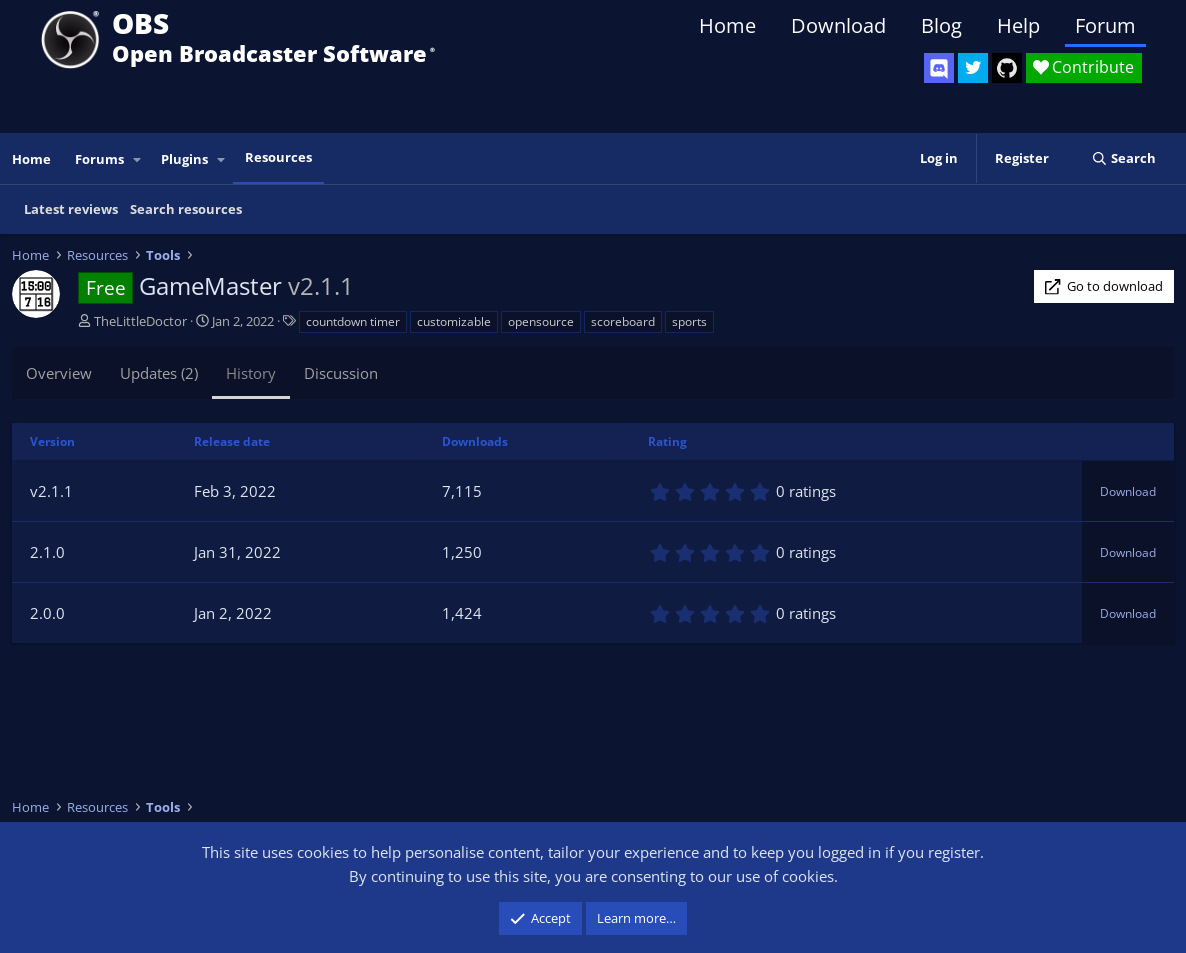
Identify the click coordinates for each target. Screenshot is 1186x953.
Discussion (341, 373)
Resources (278, 157)
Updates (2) (159, 373)
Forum (1105, 25)
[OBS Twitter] (973, 68)
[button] (138, 159)
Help (1018, 25)
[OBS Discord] (939, 68)
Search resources (186, 209)
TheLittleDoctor (140, 321)
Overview (59, 373)
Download (838, 25)
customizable (454, 321)
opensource (541, 321)
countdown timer (353, 321)
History (251, 373)
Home (727, 25)
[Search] (1123, 158)
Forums (99, 159)
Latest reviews (71, 209)
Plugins (184, 159)
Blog (941, 25)
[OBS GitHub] (1007, 68)
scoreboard (623, 321)
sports (689, 321)
